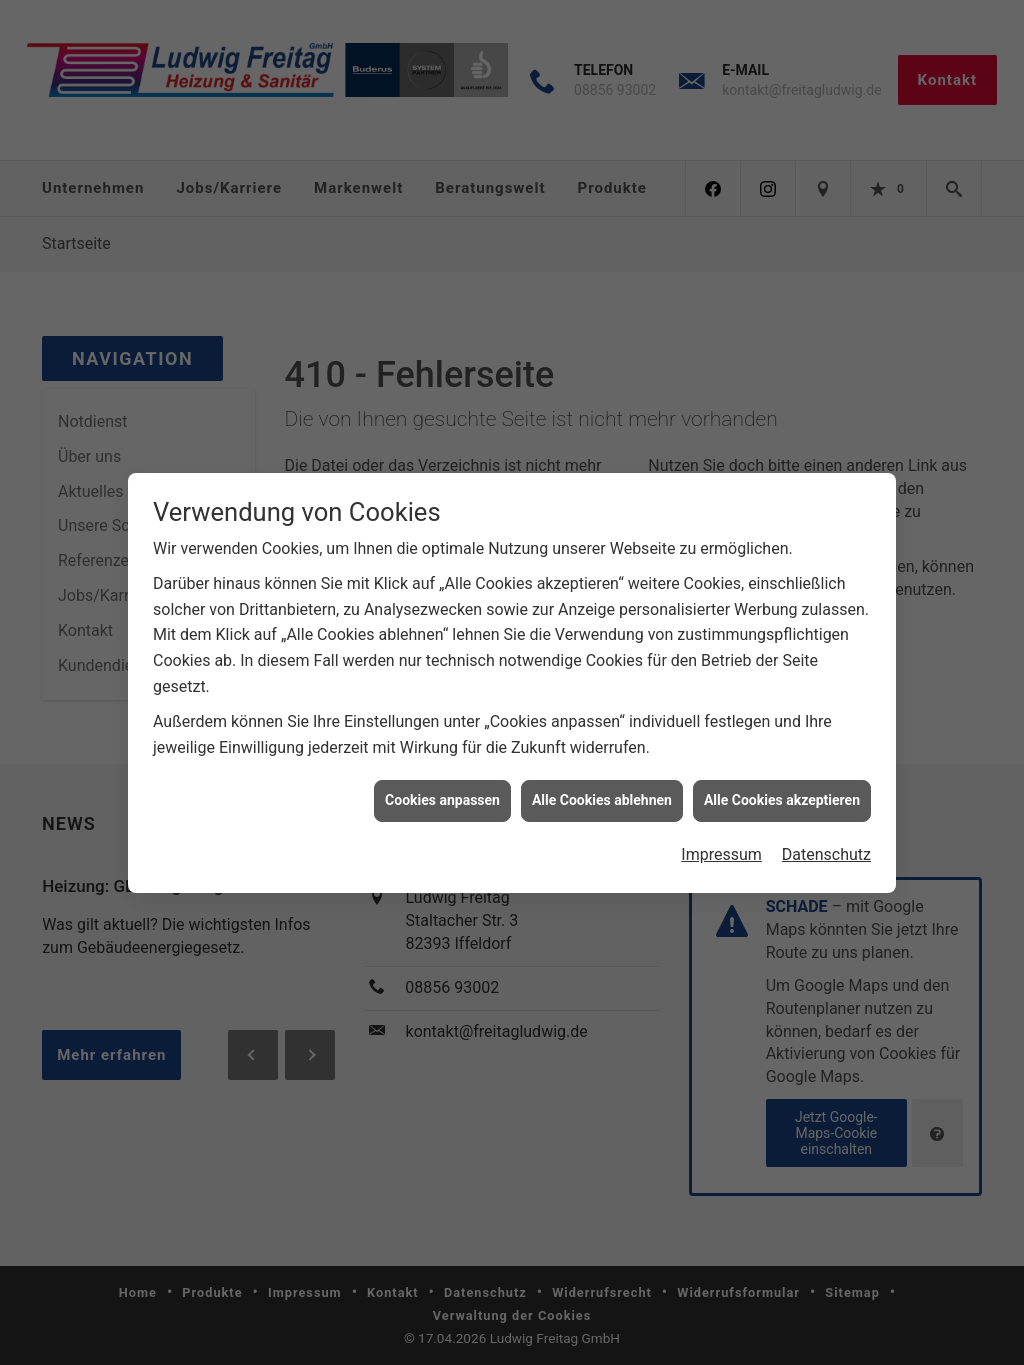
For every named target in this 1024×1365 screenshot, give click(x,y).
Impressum (721, 841)
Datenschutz (826, 841)
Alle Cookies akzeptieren (782, 788)
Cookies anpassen (442, 788)
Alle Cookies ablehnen (602, 788)
